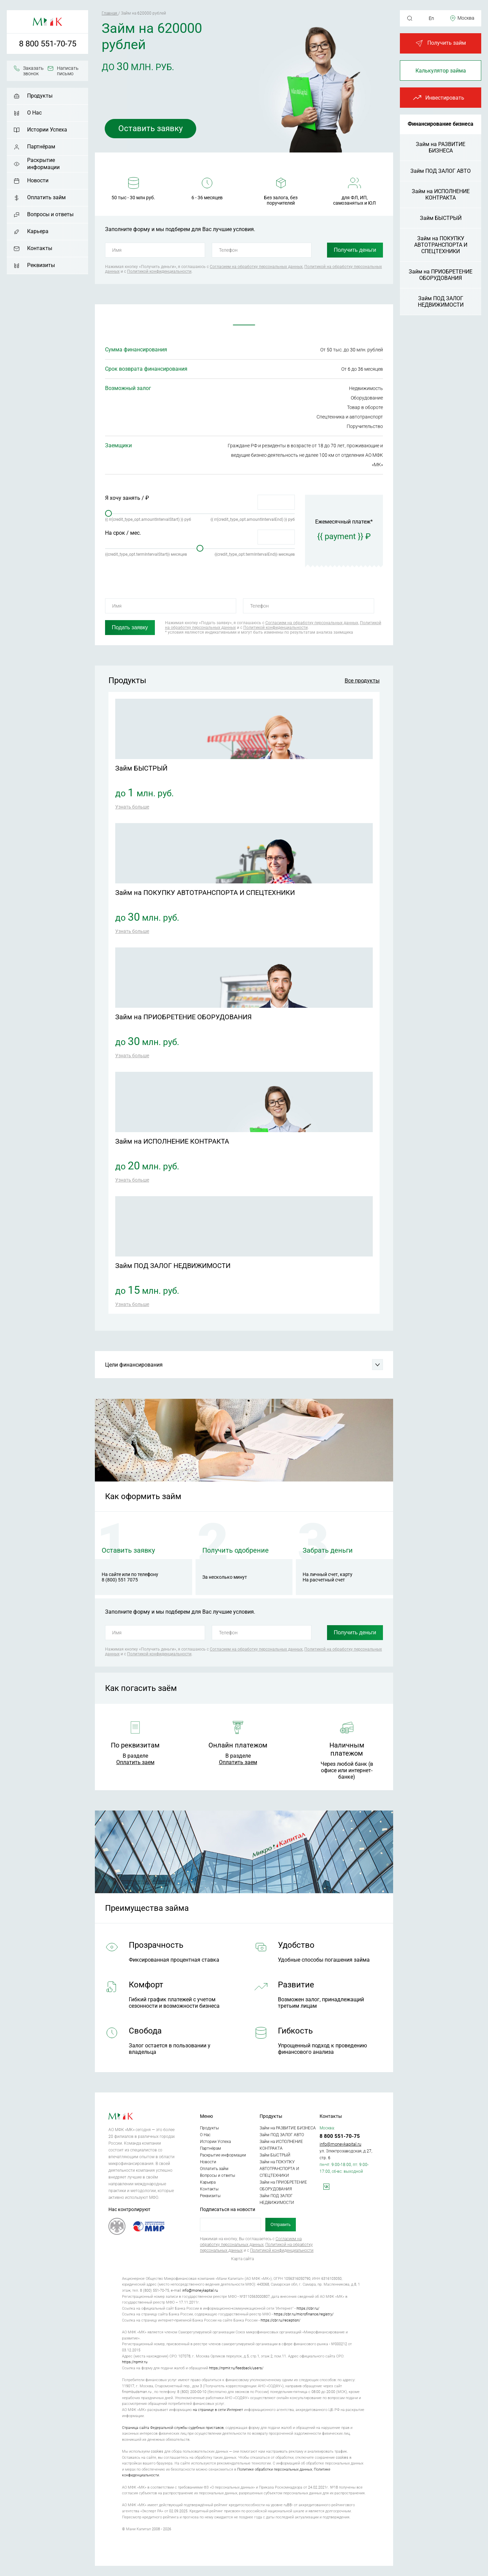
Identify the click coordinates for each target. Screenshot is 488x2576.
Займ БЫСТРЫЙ (441, 218)
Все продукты (362, 680)
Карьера (37, 231)
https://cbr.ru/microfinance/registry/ (303, 2314)
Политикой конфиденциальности (159, 271)
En (431, 18)
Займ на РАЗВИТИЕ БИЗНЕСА (440, 147)
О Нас (34, 112)
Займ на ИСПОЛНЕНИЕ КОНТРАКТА (441, 194)
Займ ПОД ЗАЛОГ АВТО (440, 171)
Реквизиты (41, 265)
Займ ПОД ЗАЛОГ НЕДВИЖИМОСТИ (441, 301)
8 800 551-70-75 (47, 43)
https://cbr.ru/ (308, 2308)
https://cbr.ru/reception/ (280, 2320)
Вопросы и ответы (50, 214)
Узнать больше (132, 807)
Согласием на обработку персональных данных (256, 266)
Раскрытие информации (43, 163)
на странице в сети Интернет (218, 2410)
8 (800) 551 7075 (120, 1579)
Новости (37, 180)
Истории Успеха (47, 129)
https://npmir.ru (134, 2362)
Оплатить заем (135, 1762)
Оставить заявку (151, 128)
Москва (466, 18)
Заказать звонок (33, 70)
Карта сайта (242, 2258)
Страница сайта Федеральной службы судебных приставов (173, 2428)
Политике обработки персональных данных (274, 2469)
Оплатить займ (46, 197)
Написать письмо (68, 70)
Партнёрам (41, 146)
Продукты (40, 96)
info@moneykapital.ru (340, 2144)
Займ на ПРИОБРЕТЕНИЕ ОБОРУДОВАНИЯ (440, 274)
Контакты (39, 248)
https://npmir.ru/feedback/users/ (236, 2368)
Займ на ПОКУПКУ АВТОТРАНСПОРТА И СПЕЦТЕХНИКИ (440, 244)
